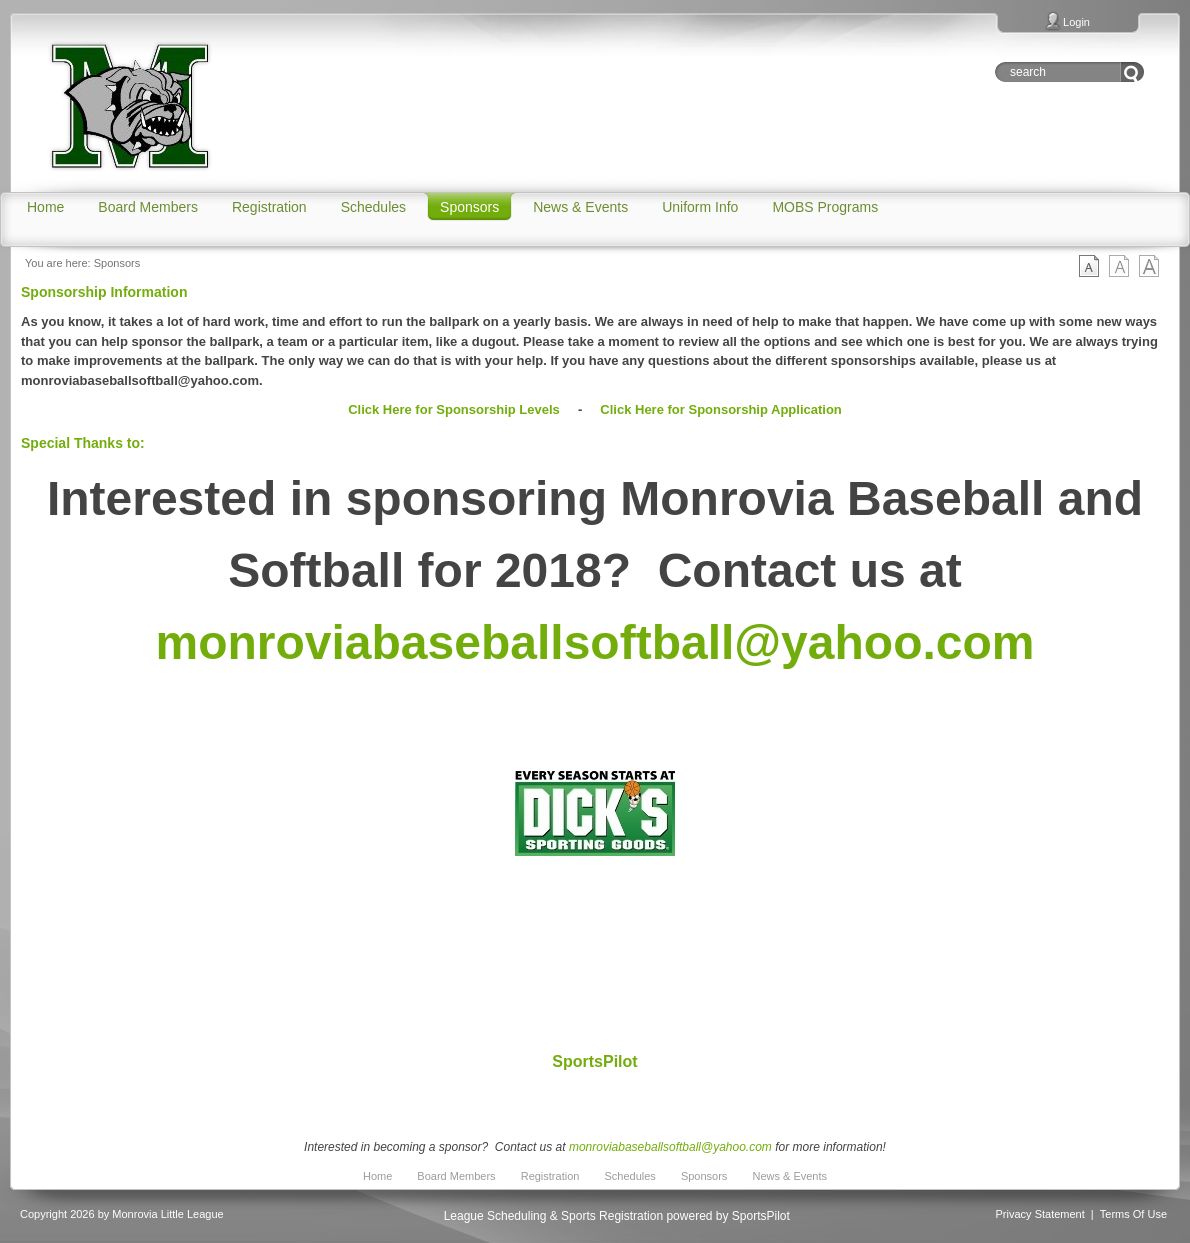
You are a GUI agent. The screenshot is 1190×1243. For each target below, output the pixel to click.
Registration (550, 1176)
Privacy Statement (1040, 1214)
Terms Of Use (1133, 1214)
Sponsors (117, 263)
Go (1132, 72)
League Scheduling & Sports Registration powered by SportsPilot (617, 1216)
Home (377, 1176)
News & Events (789, 1176)
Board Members (456, 1176)
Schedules (629, 1176)
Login (1076, 22)
